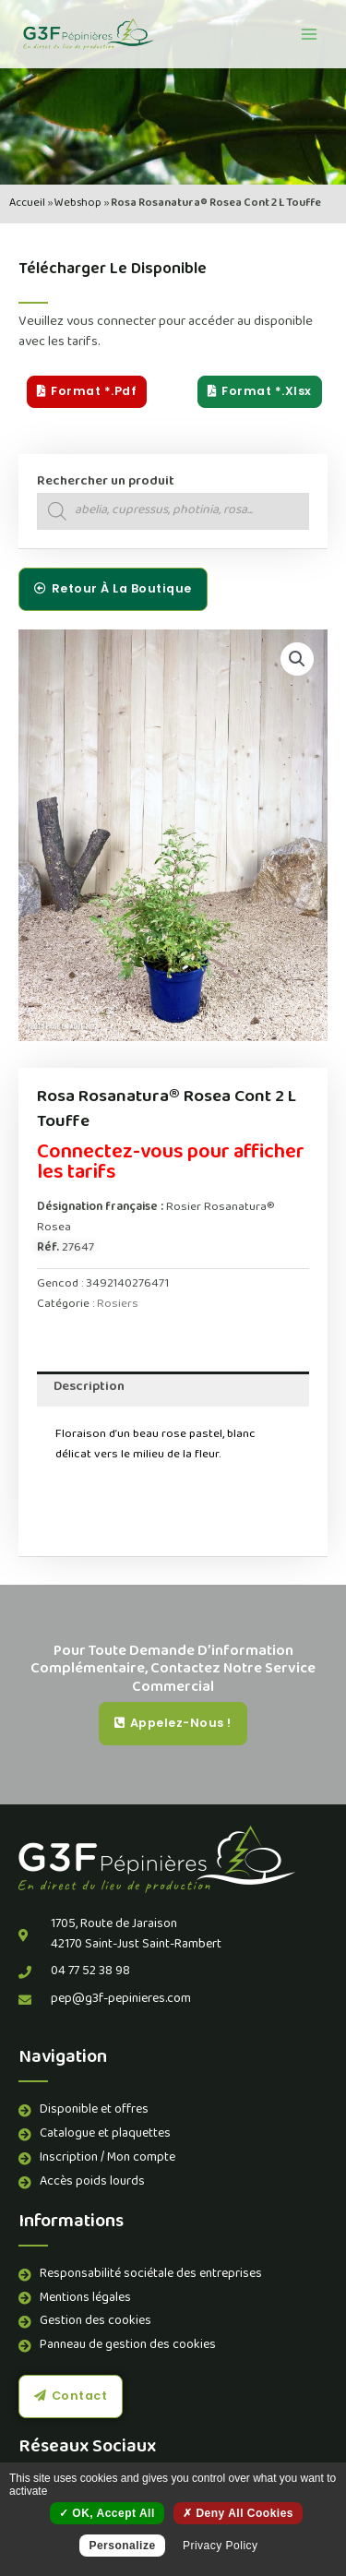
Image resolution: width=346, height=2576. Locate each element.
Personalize (122, 2545)
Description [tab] (89, 1387)
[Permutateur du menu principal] (309, 34)
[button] (297, 659)
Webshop (77, 203)
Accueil (27, 203)
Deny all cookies (238, 2513)
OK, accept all (107, 2513)
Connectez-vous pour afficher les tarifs (170, 1163)
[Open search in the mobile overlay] (173, 511)
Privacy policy (220, 2545)
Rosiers (117, 1304)
